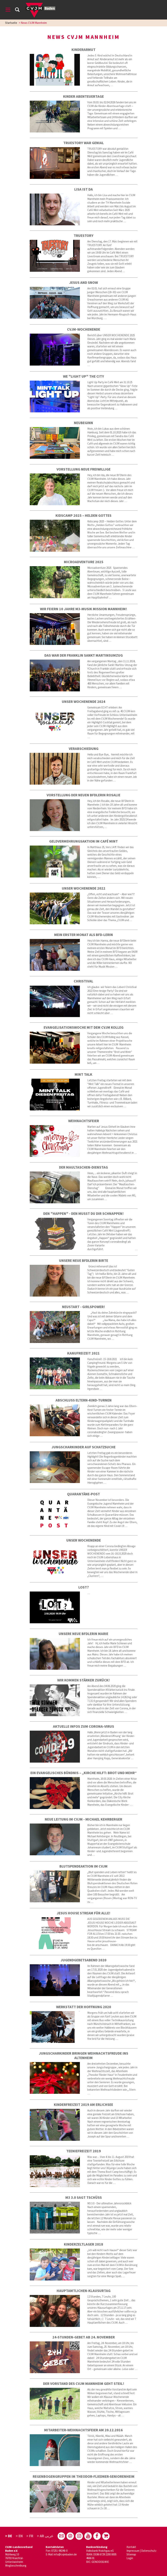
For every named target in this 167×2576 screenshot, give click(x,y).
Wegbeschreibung (15, 2566)
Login (130, 2558)
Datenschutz (148, 2551)
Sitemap (131, 2554)
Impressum (133, 2551)
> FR (29, 2536)
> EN (19, 2536)
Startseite (11, 23)
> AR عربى (45, 2536)
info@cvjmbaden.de (65, 2554)
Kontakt (131, 2547)
